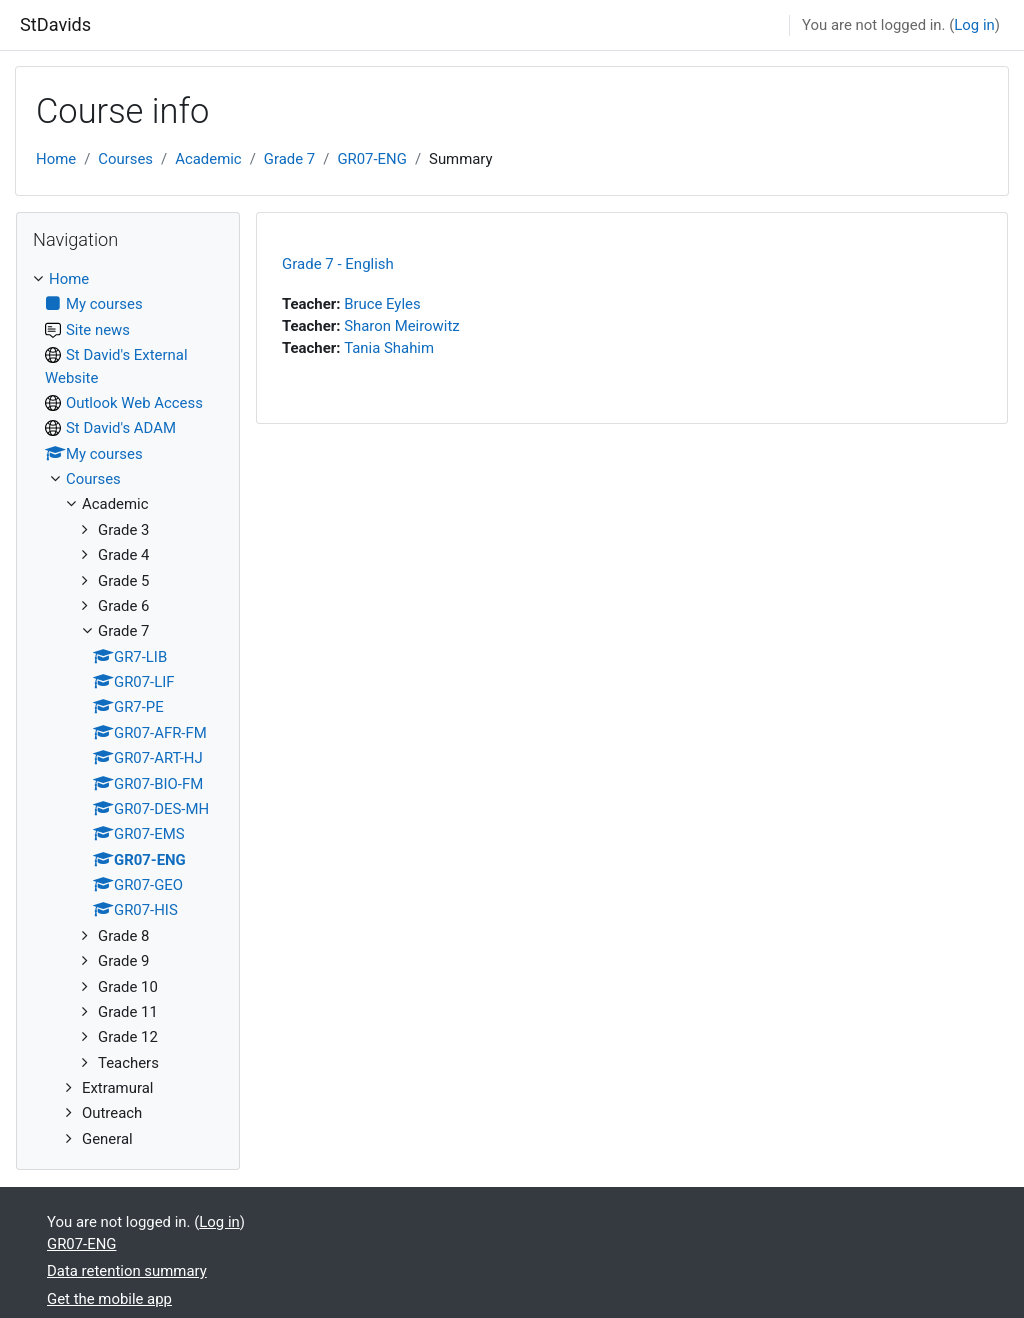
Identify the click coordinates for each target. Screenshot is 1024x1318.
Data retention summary (127, 1271)
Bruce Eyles (382, 304)
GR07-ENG (371, 159)
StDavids (55, 24)
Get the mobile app (109, 1299)
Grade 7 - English (338, 264)
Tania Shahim (389, 348)
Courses (125, 159)
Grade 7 (289, 159)
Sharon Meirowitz (402, 326)
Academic (208, 159)
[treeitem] (128, 709)
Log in (974, 25)
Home (56, 159)
